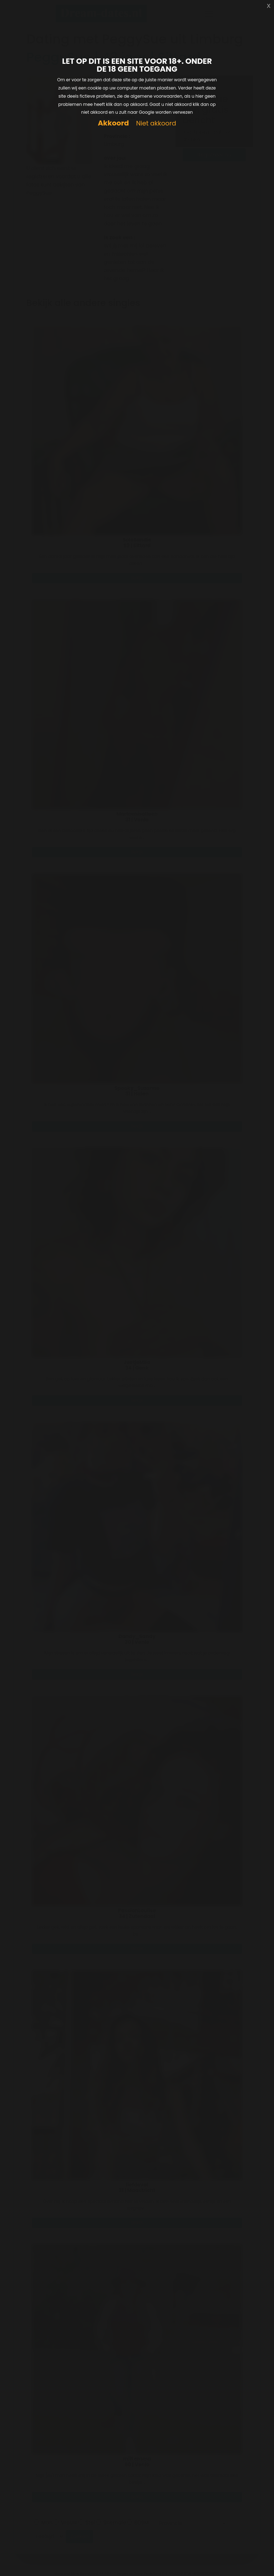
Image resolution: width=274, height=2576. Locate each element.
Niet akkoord (156, 123)
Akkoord (113, 123)
